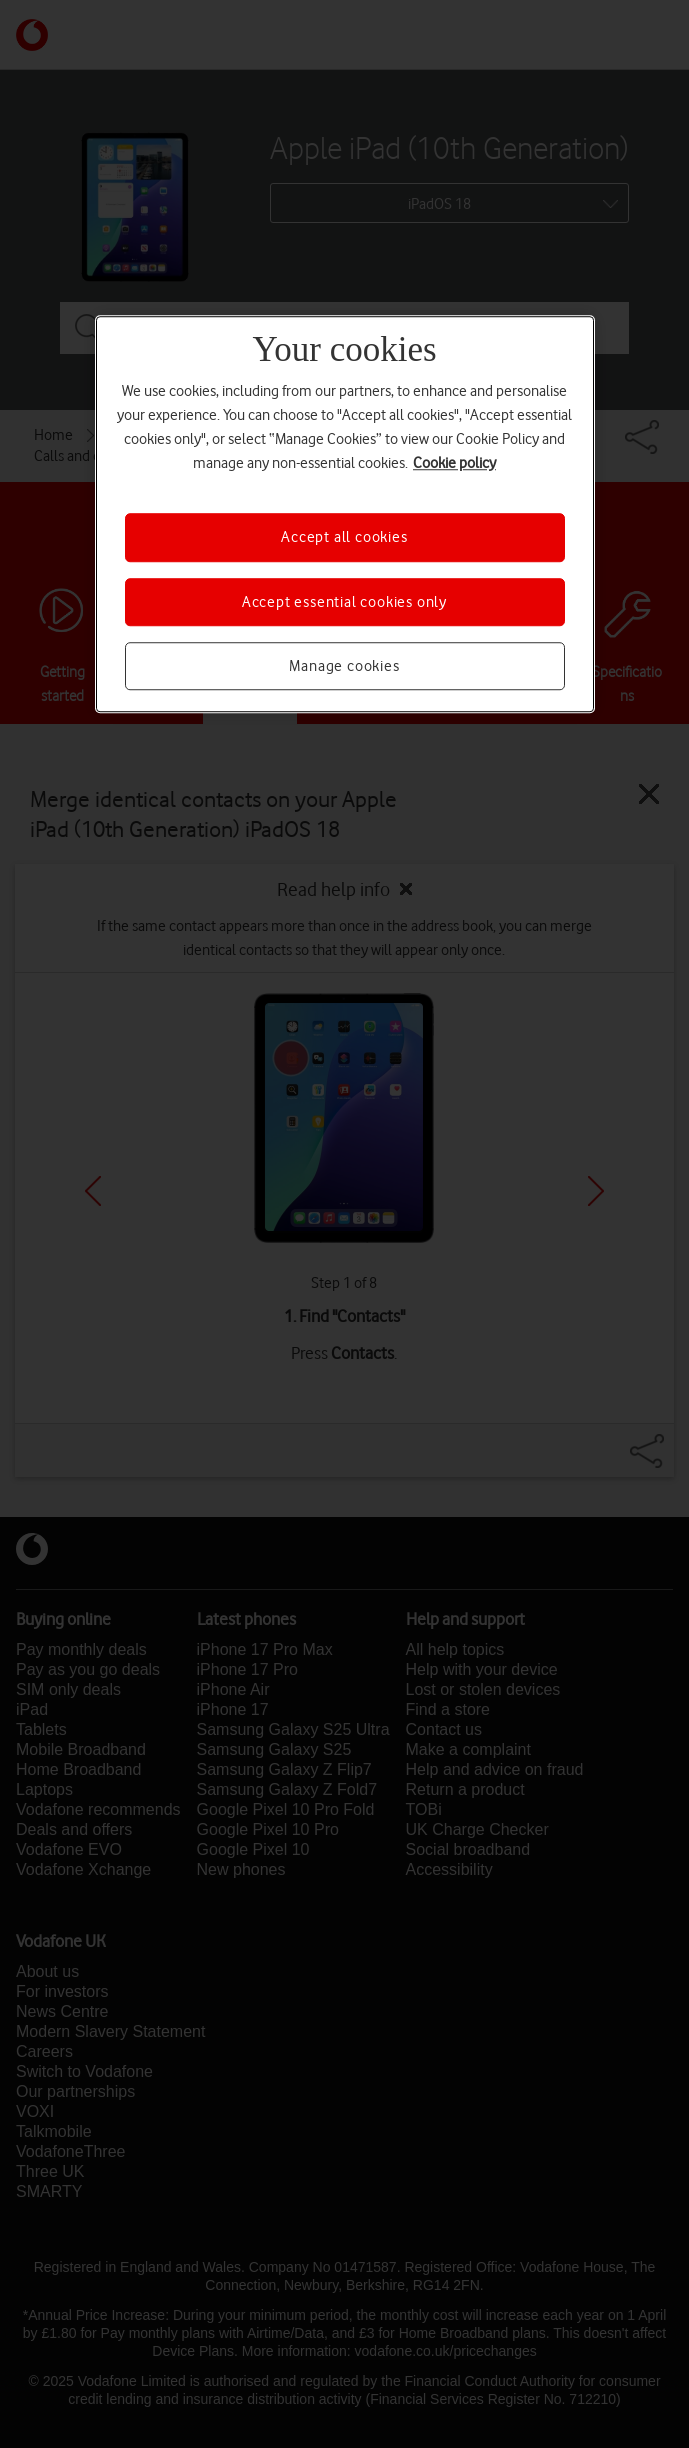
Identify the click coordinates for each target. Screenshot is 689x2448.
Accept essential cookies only (344, 602)
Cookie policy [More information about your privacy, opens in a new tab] (454, 463)
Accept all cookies (344, 537)
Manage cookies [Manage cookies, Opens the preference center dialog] (344, 666)
